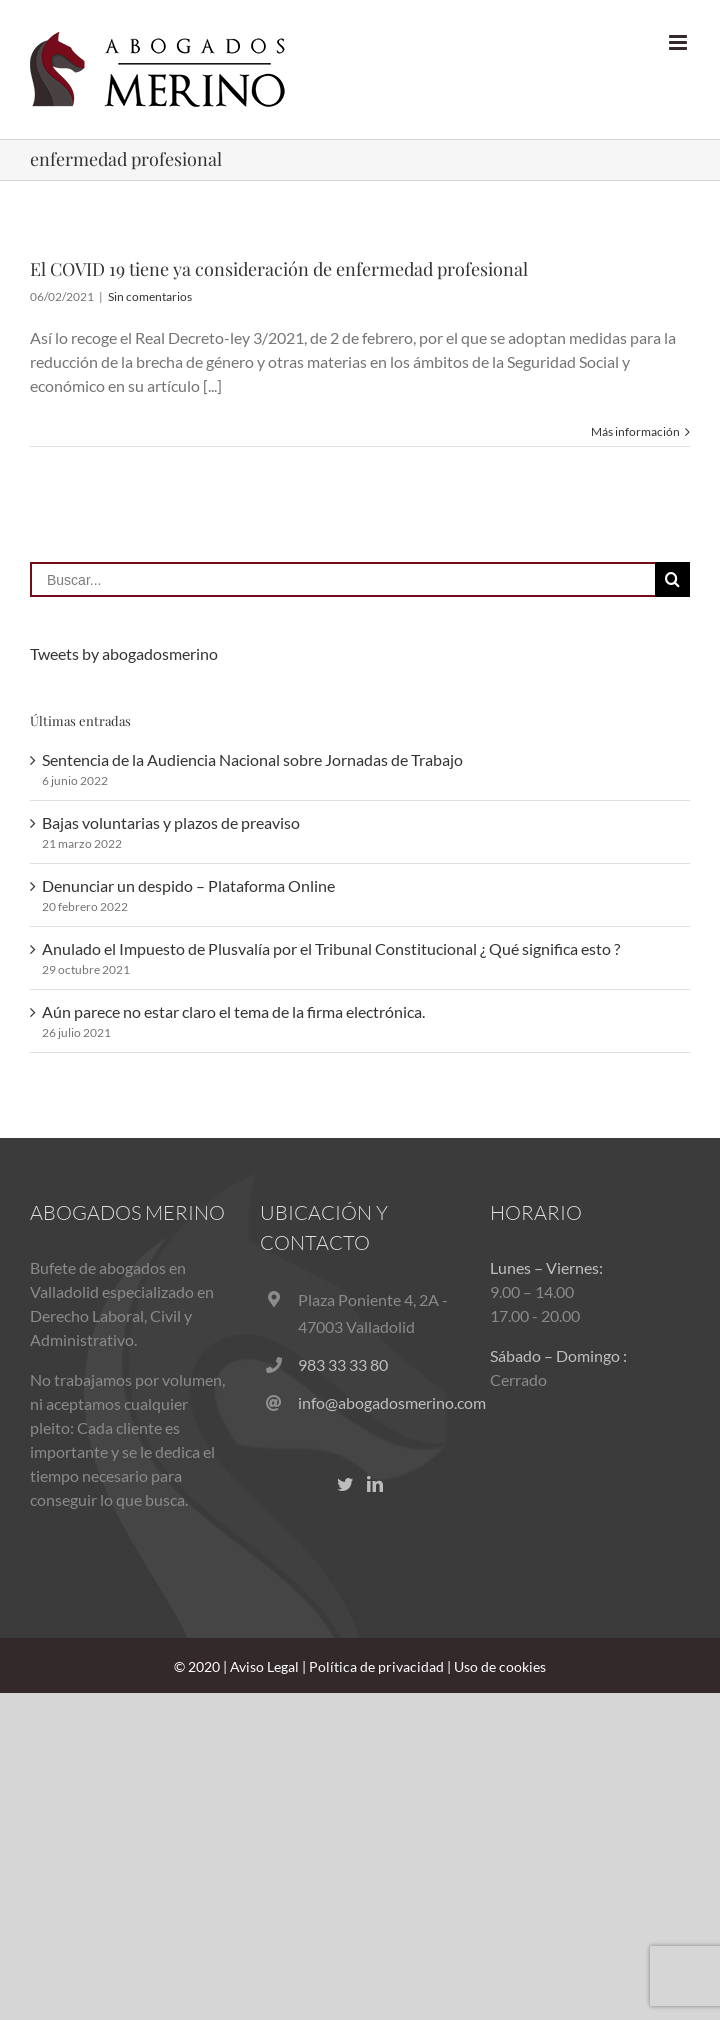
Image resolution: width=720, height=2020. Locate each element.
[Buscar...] (342, 579)
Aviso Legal (264, 1666)
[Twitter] (345, 1484)
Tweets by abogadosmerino (124, 653)
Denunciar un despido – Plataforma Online (188, 885)
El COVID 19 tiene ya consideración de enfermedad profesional (279, 269)
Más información (635, 431)
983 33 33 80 (343, 1364)
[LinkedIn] (375, 1484)
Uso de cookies (500, 1666)
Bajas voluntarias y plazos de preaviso (171, 822)
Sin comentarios (150, 296)
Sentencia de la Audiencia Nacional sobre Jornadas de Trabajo (252, 759)
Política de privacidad (376, 1666)
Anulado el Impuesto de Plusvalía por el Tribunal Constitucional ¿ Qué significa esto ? (331, 948)
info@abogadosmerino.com (379, 1402)
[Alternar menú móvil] (679, 42)
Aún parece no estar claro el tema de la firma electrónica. (233, 1011)
